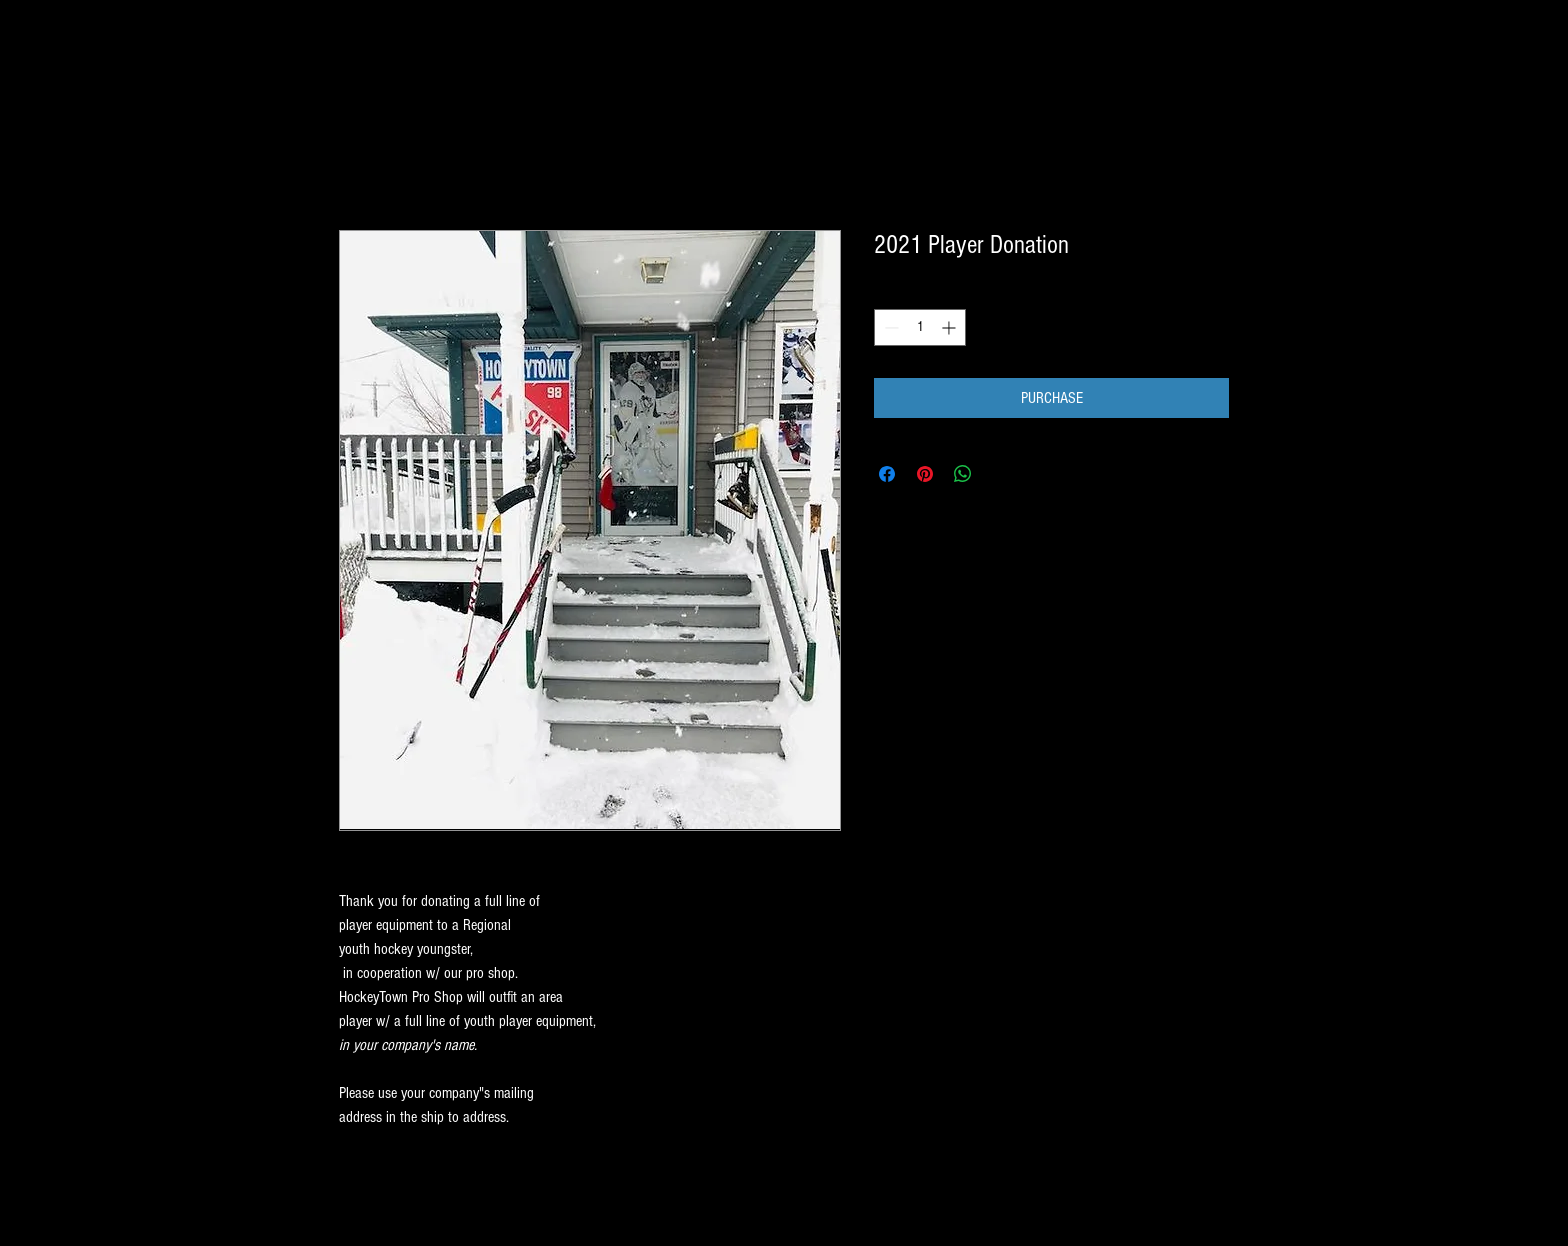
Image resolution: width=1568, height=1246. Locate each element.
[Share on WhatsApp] (963, 474)
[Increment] (950, 327)
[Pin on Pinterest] (925, 474)
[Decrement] (889, 327)
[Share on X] (1001, 474)
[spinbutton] (920, 327)
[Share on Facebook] (887, 474)
